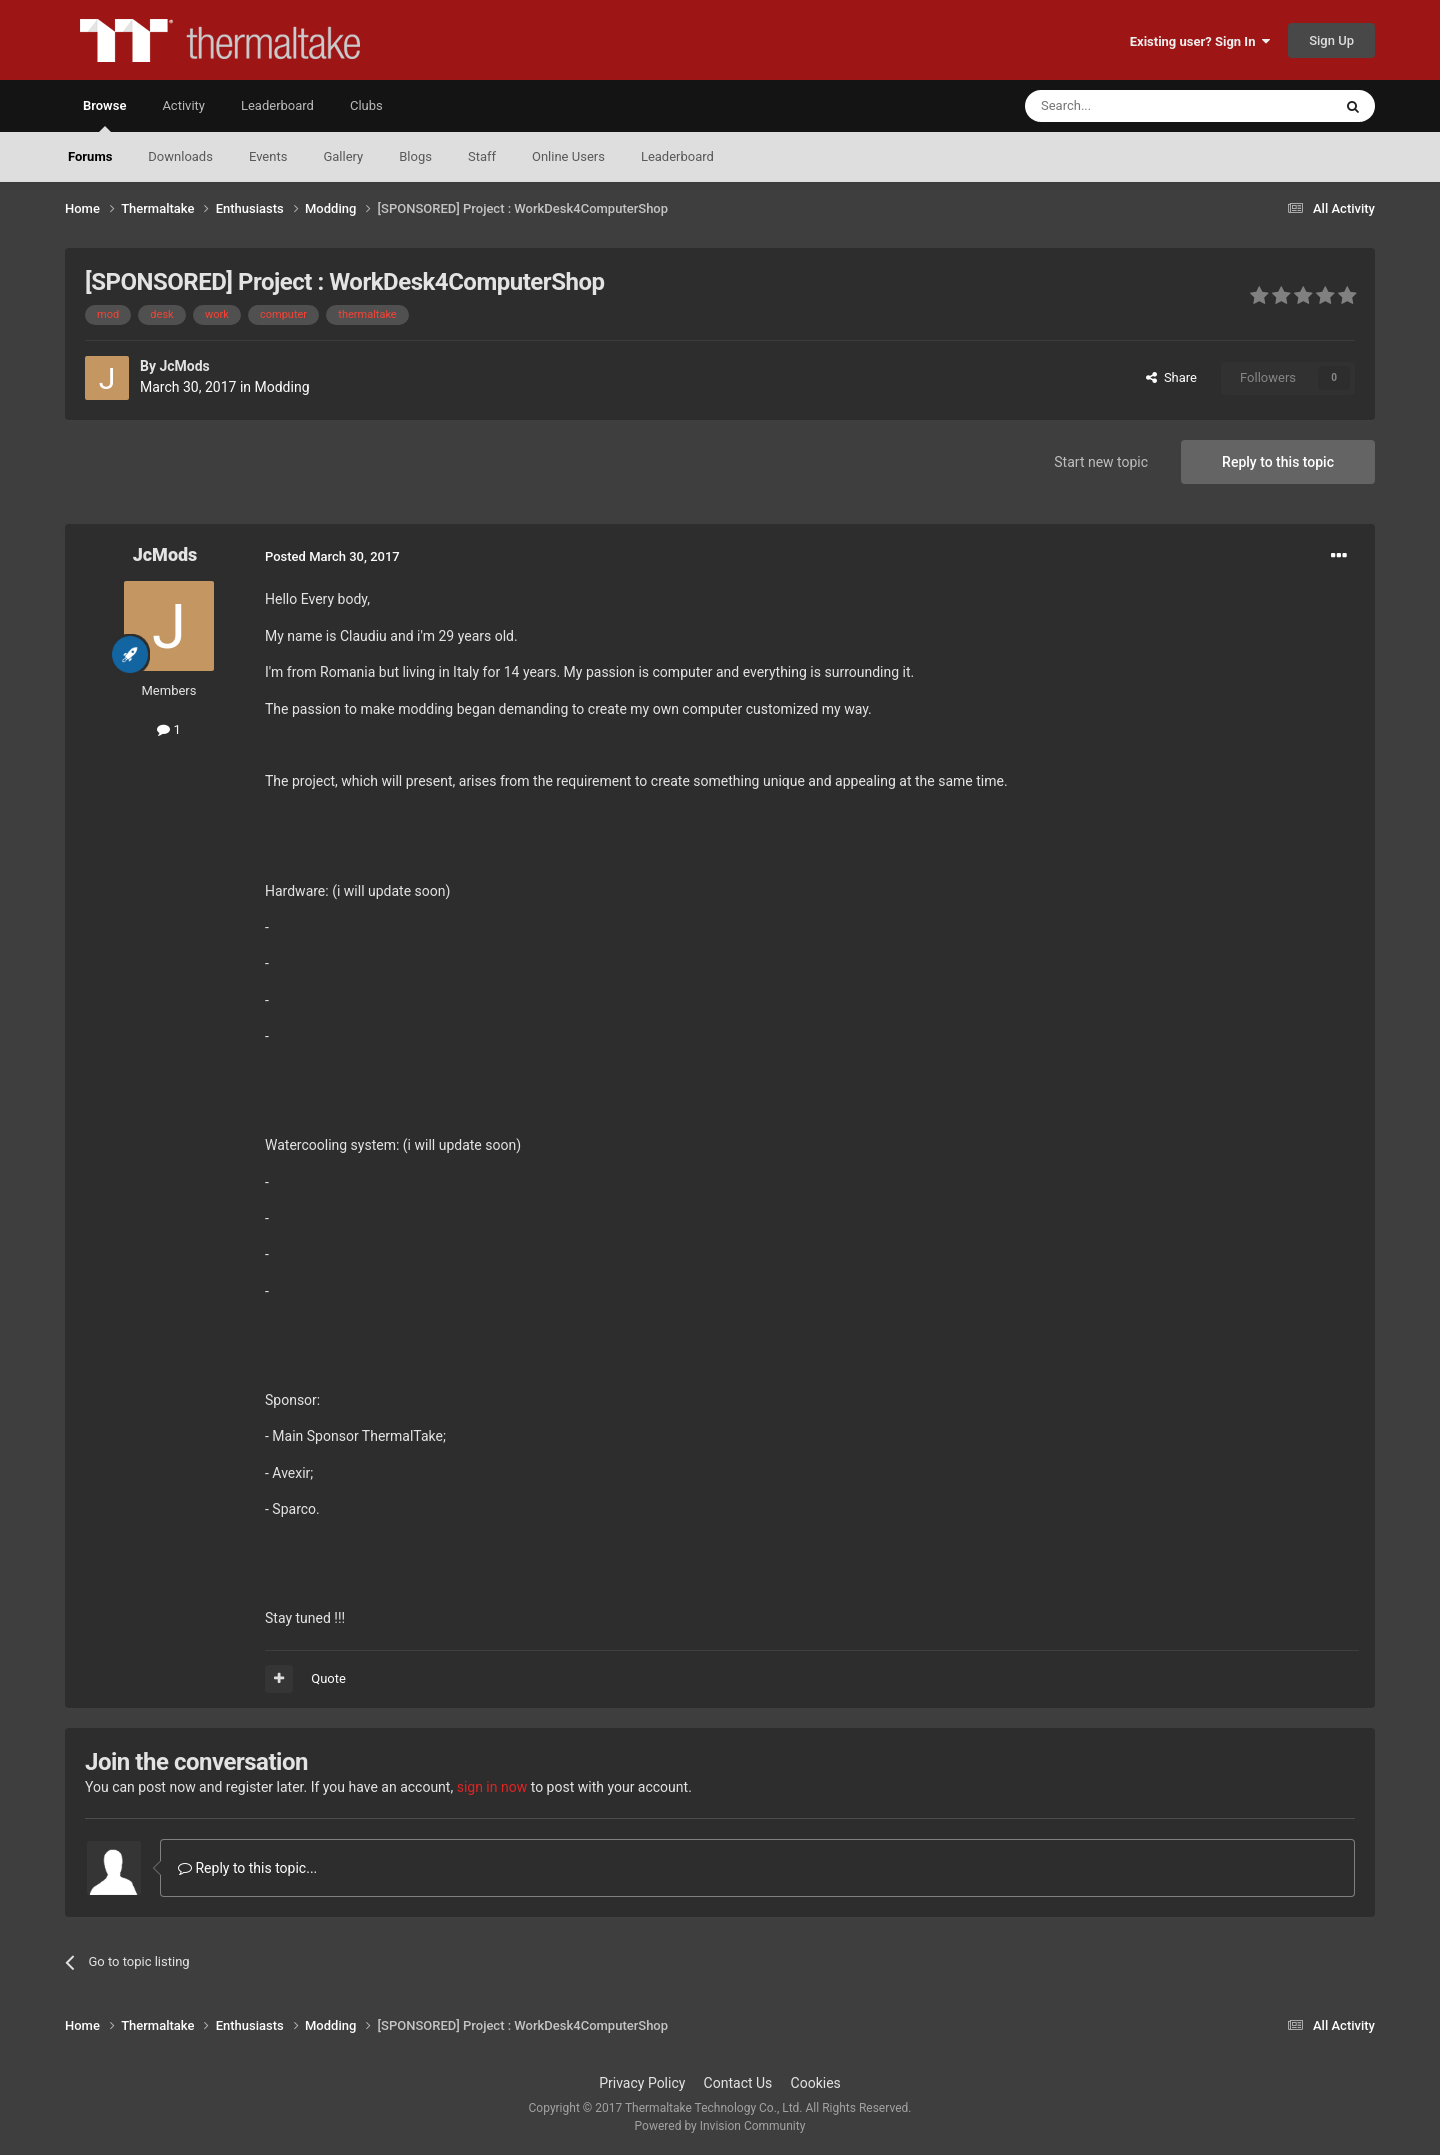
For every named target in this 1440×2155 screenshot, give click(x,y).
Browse (104, 115)
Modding (282, 387)
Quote (328, 1678)
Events (268, 156)
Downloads (180, 156)
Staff (482, 156)
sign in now (492, 1787)
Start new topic (1101, 462)
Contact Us (738, 2083)
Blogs (415, 156)
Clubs (366, 105)
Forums (90, 156)
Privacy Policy (642, 2083)
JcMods (184, 366)
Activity (183, 105)
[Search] (1131, 106)
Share (1171, 377)
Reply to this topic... (247, 1868)
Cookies (816, 2083)
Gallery (343, 156)
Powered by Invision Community (720, 2126)
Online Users (568, 156)
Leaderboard (677, 156)
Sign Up (1331, 40)
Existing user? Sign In (1200, 41)
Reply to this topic (1278, 462)
